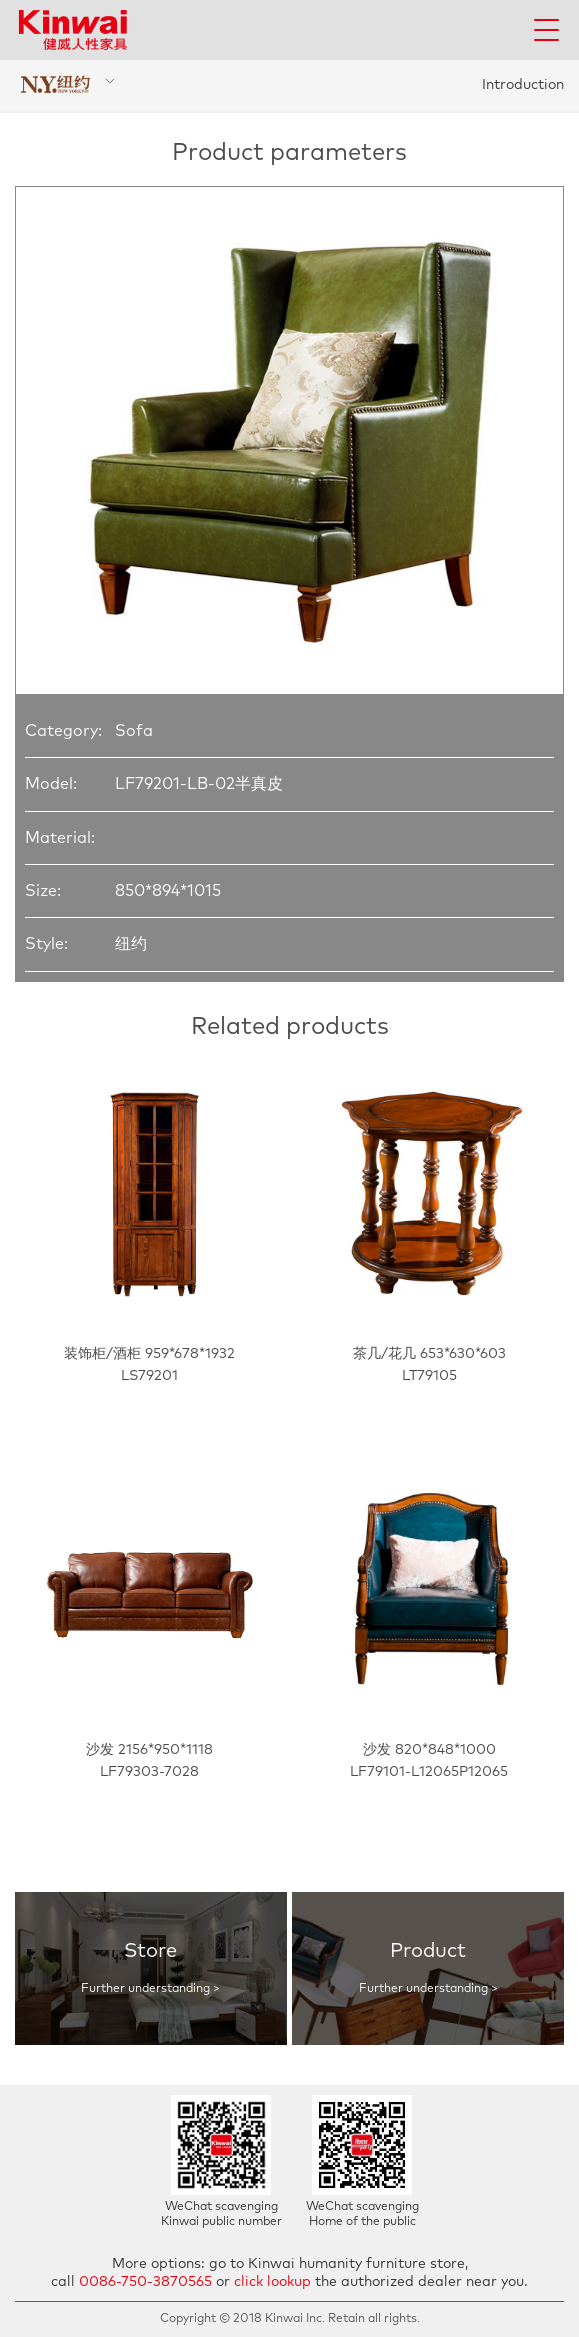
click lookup (272, 2282)
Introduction (523, 85)
